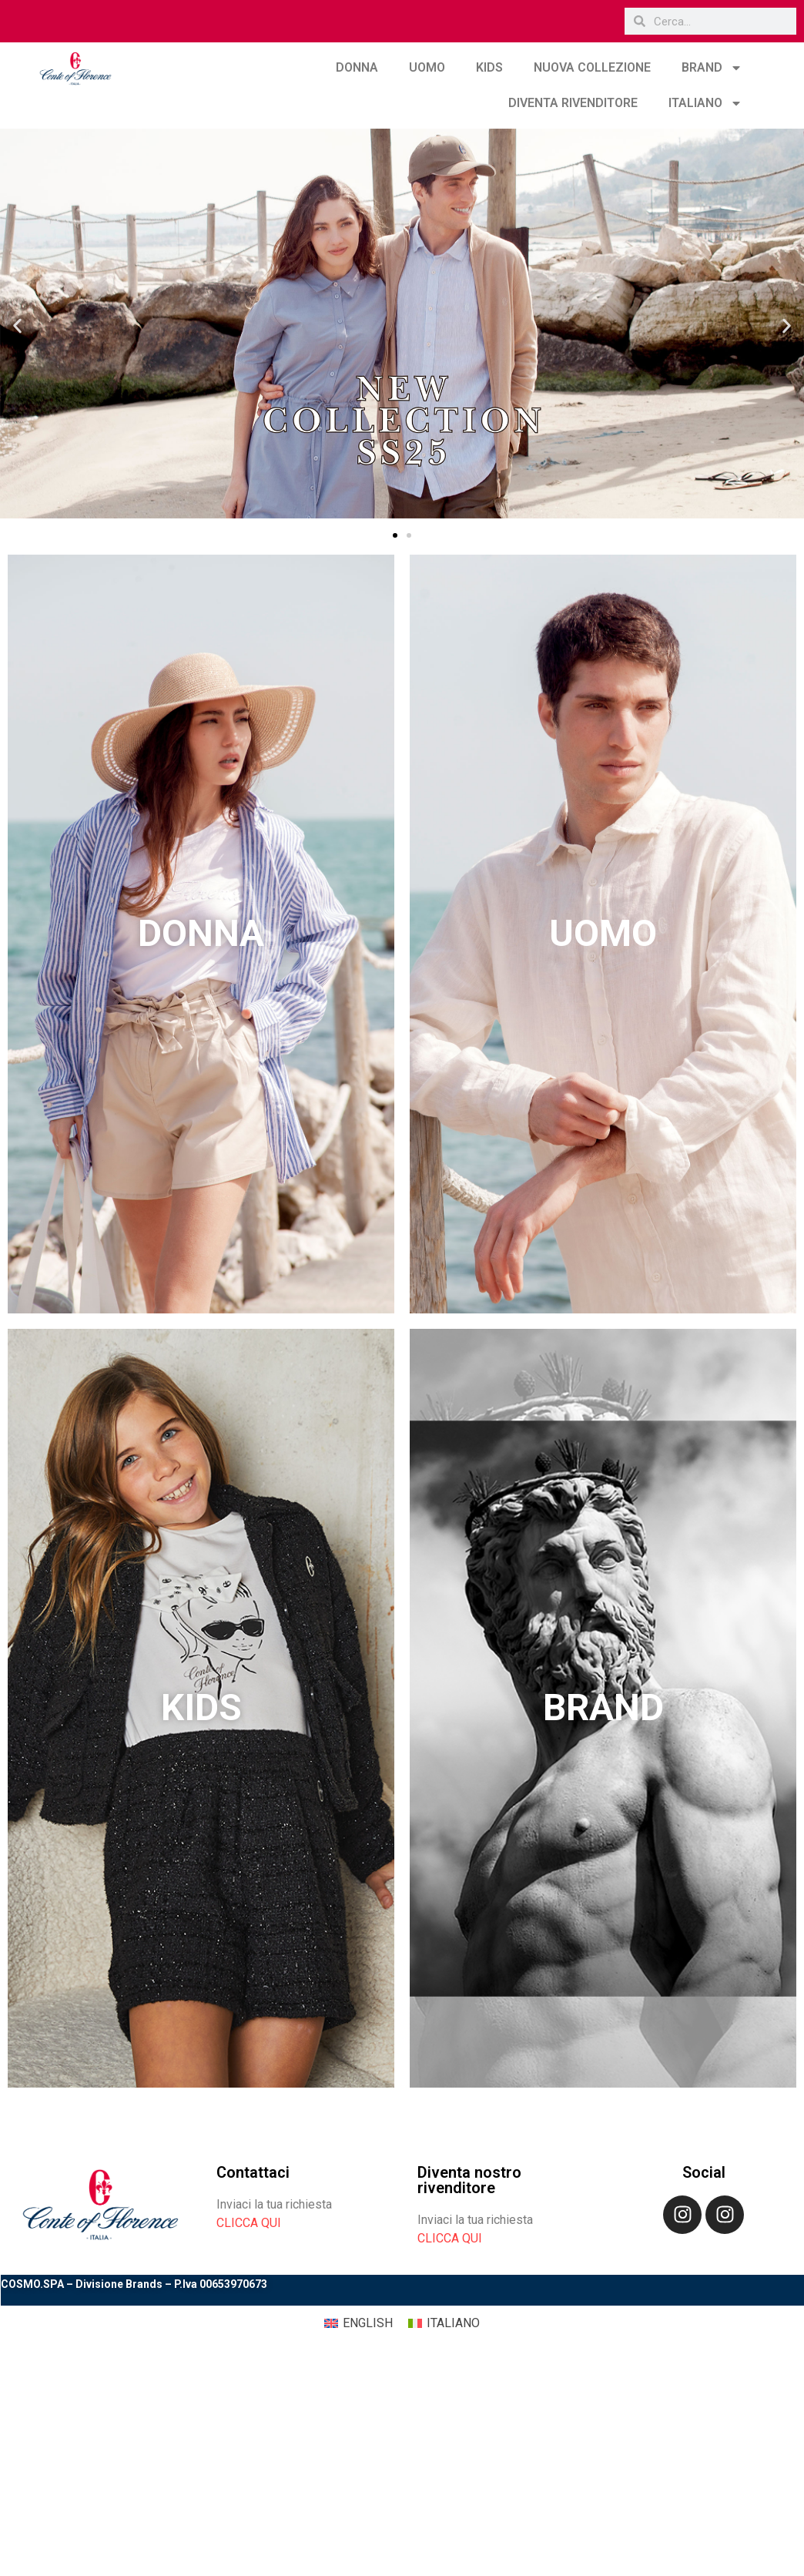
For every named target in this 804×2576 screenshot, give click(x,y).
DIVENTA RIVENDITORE (573, 103)
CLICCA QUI (248, 2222)
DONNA (357, 67)
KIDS (489, 67)
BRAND (712, 68)
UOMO (427, 67)
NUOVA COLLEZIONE (592, 67)
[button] (17, 326)
